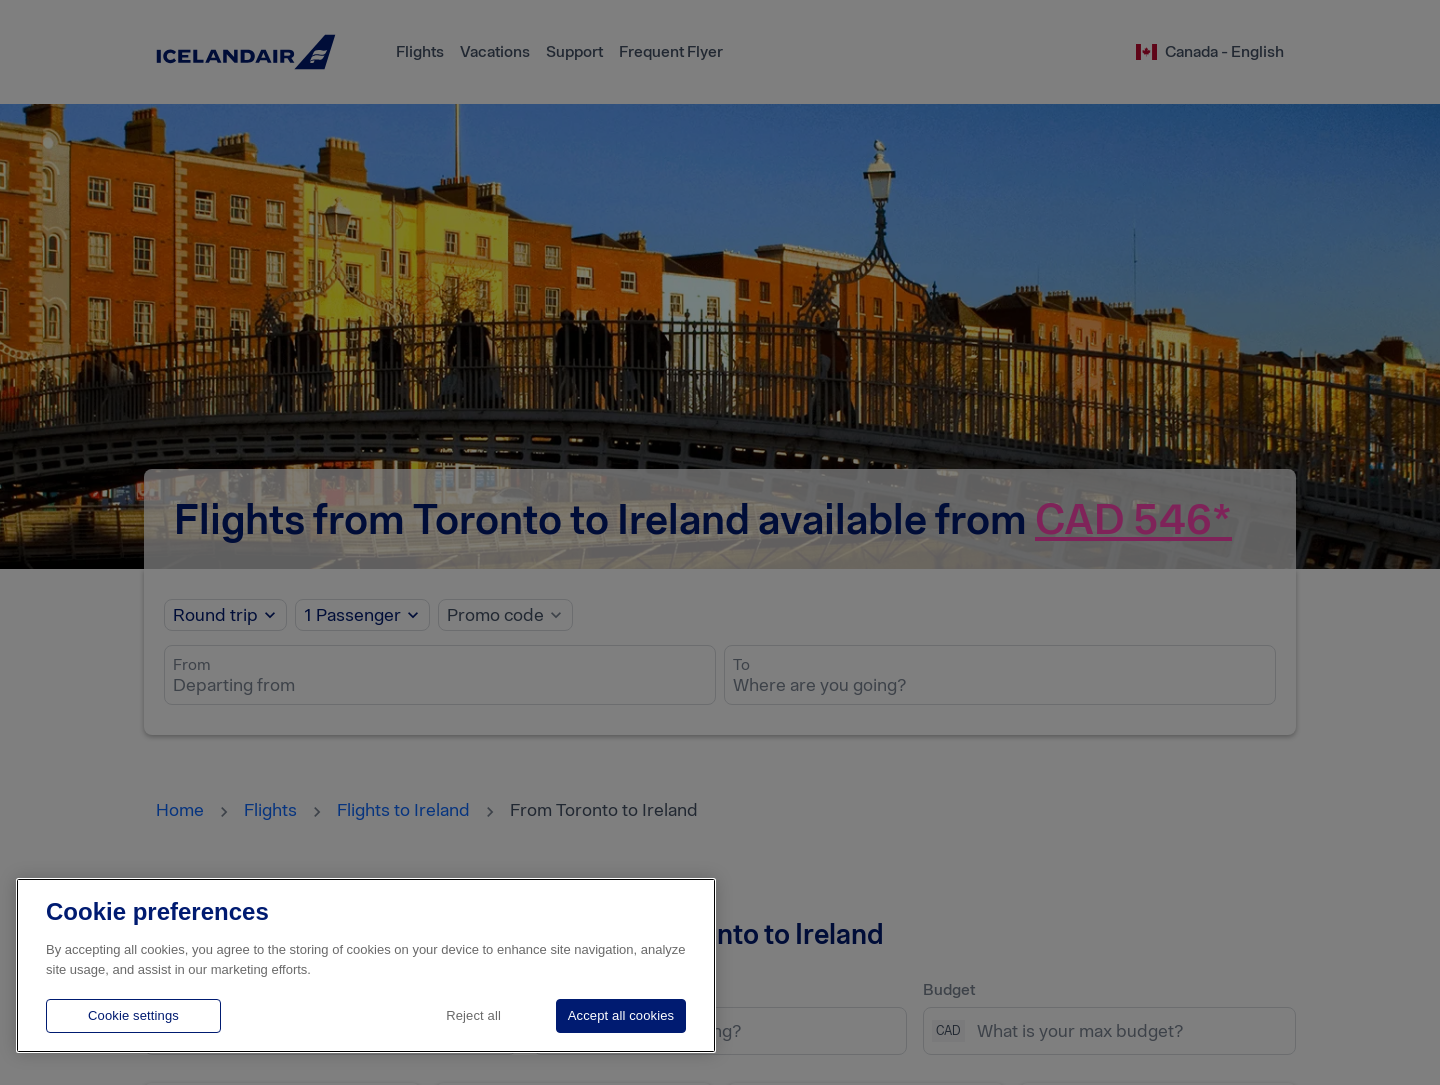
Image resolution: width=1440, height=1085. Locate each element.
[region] (366, 965)
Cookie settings (133, 1015)
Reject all (473, 1015)
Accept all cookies (621, 1015)
